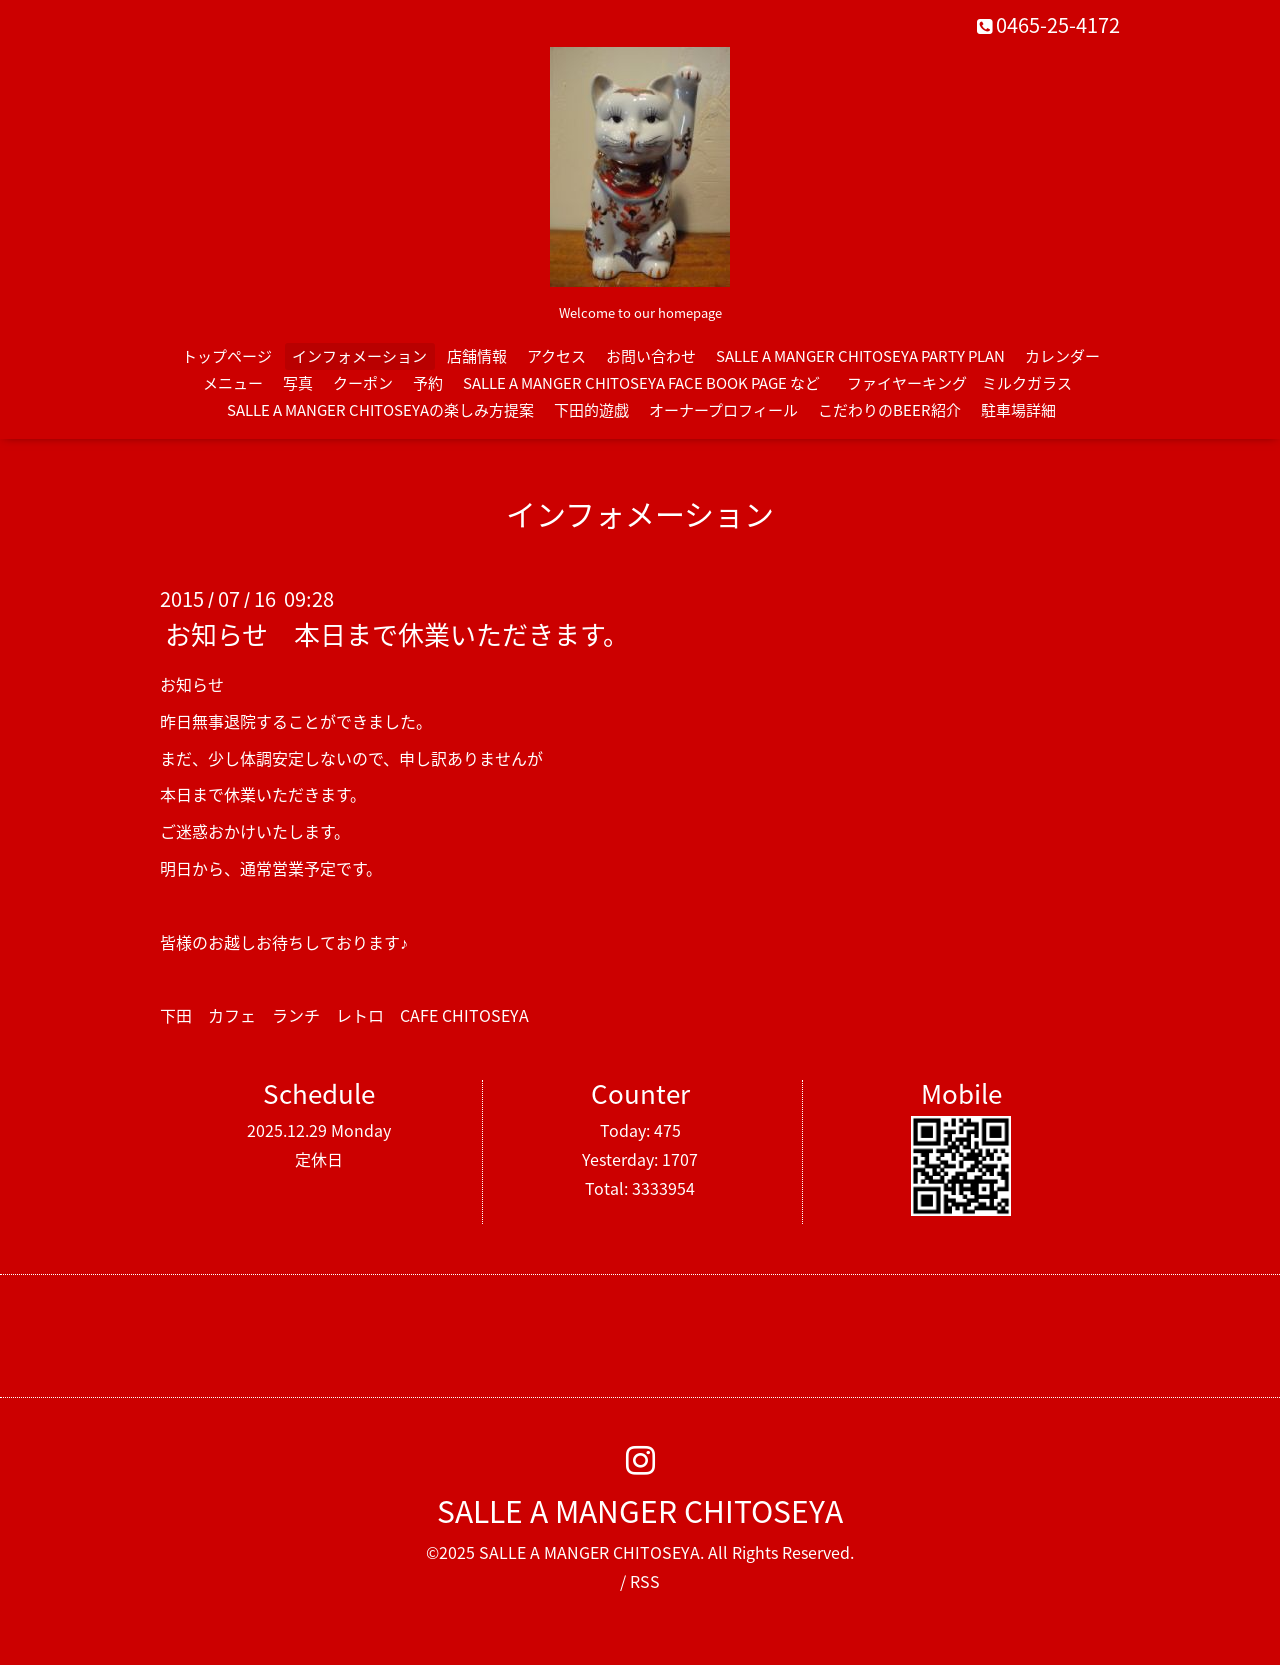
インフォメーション (359, 356)
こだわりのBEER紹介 (889, 410)
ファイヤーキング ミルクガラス (967, 383)
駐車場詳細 (1018, 410)
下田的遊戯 (591, 410)
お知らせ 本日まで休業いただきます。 (397, 634)
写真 (298, 383)
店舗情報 (477, 356)
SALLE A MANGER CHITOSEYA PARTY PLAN (860, 356)
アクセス (556, 356)
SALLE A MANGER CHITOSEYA (640, 1510)
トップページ (227, 356)
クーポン (363, 383)
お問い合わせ (651, 356)
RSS (645, 1581)
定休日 (319, 1159)
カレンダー (1062, 356)
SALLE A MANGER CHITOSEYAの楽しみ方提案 (380, 410)
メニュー (233, 383)
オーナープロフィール (723, 410)
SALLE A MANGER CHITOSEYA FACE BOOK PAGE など (641, 383)
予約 (428, 383)
